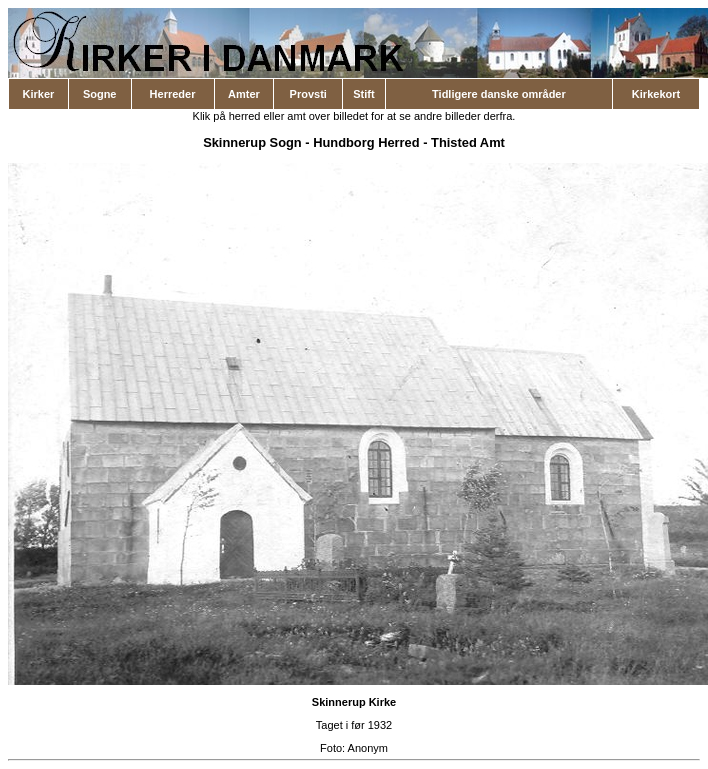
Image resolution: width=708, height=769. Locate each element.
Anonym (368, 748)
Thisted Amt (468, 142)
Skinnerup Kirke (354, 702)
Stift (363, 94)
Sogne (100, 94)
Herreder (173, 94)
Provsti (308, 94)
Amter (244, 94)
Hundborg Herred (366, 142)
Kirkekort (656, 94)
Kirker (39, 94)
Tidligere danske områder (499, 94)
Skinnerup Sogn (252, 142)
